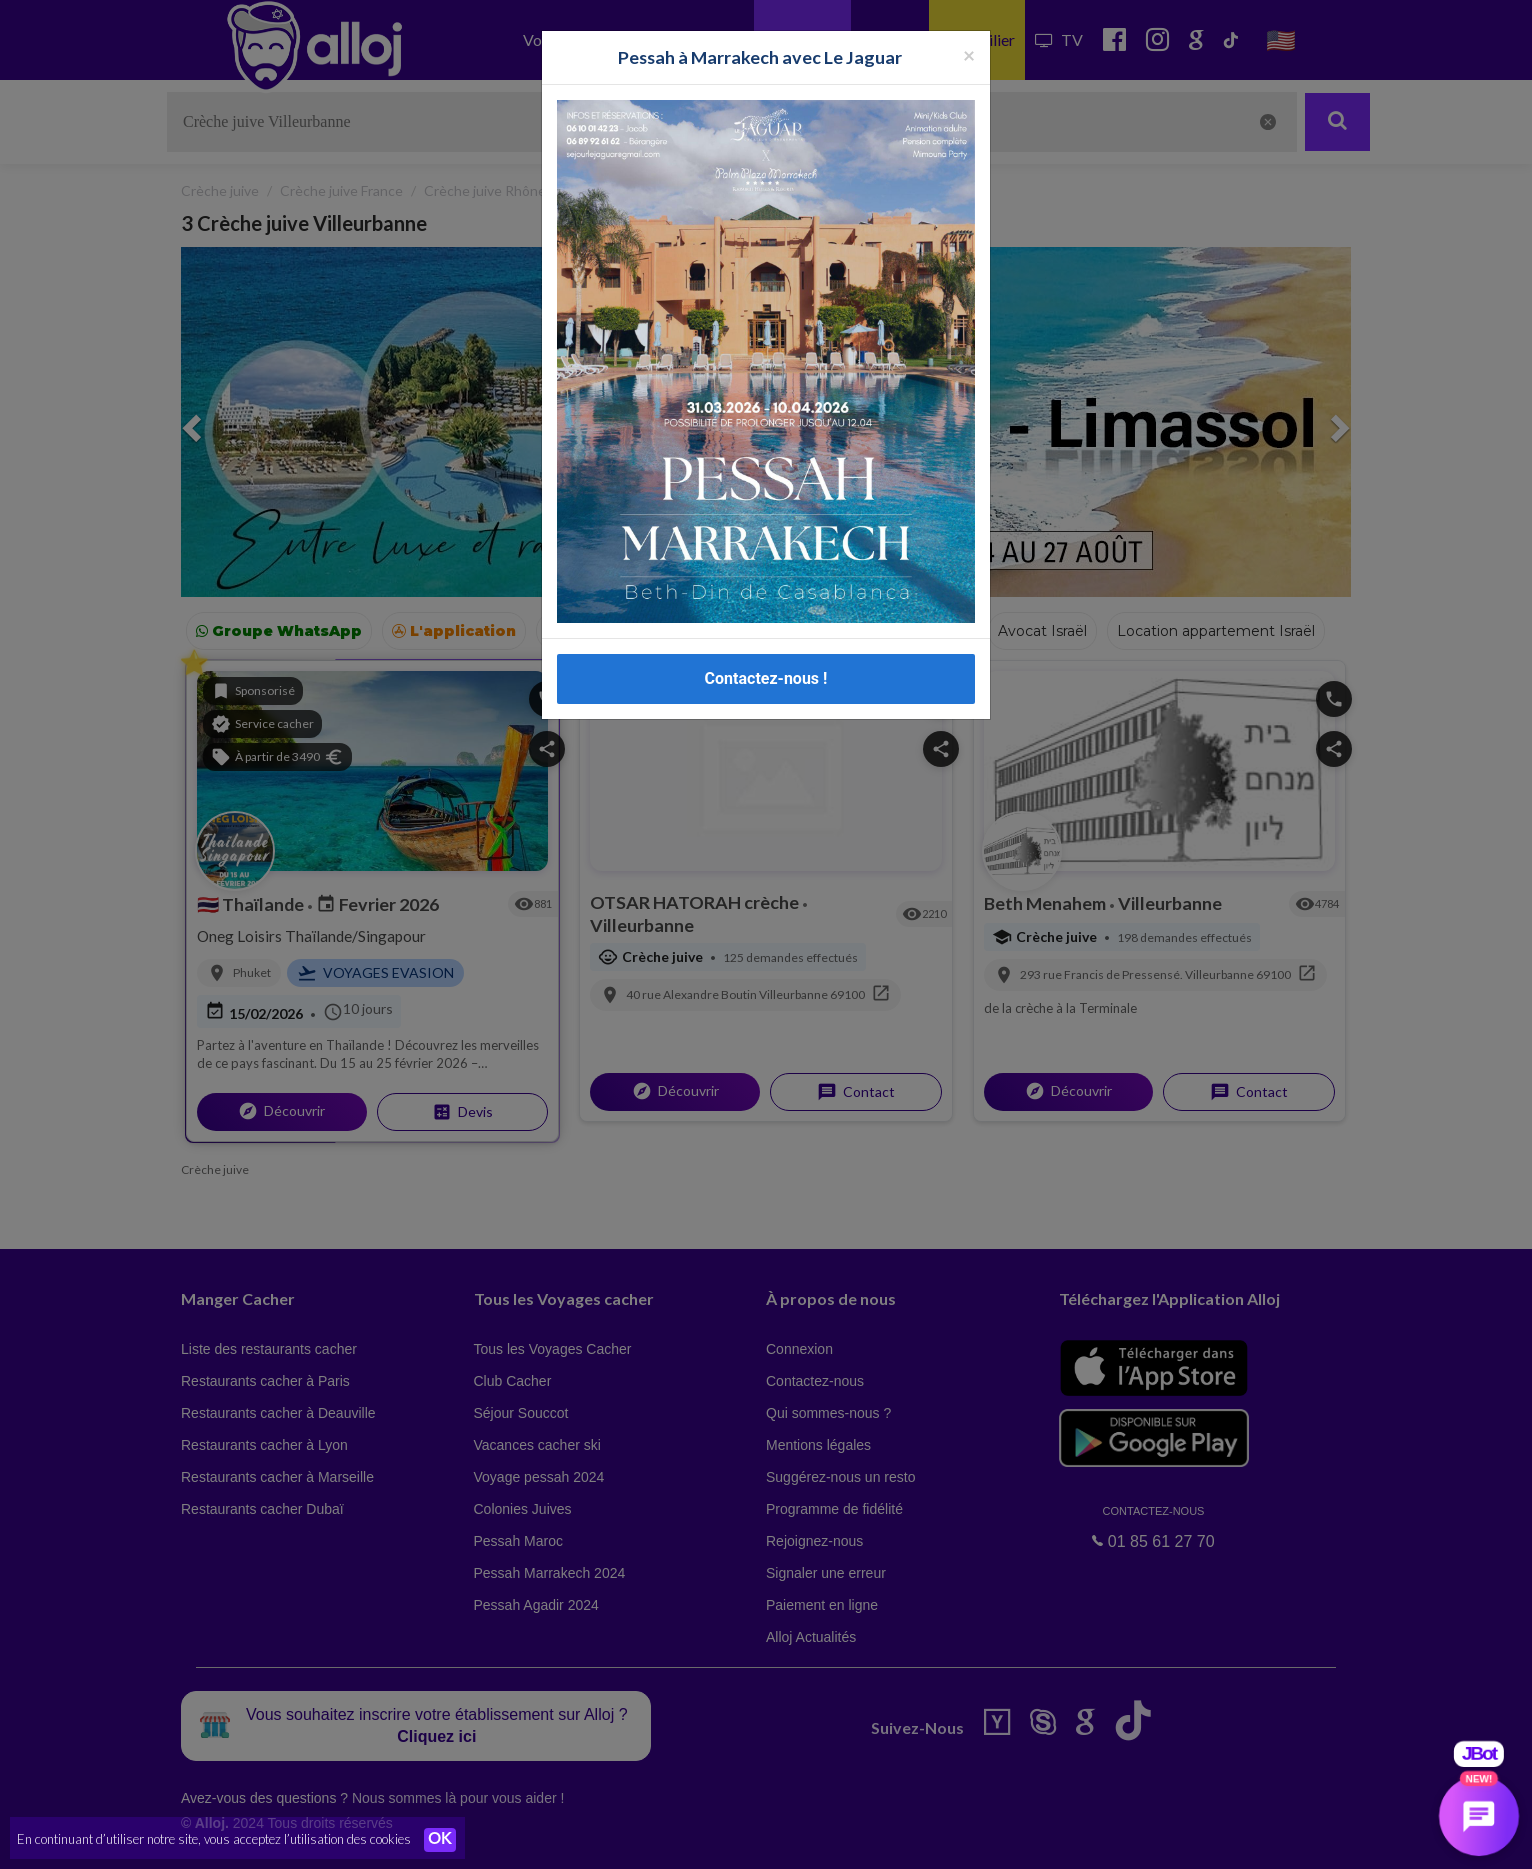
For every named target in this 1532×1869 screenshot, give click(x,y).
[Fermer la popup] (969, 54)
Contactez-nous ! (766, 678)
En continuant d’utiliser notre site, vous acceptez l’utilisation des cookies (214, 1839)
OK (440, 1840)
